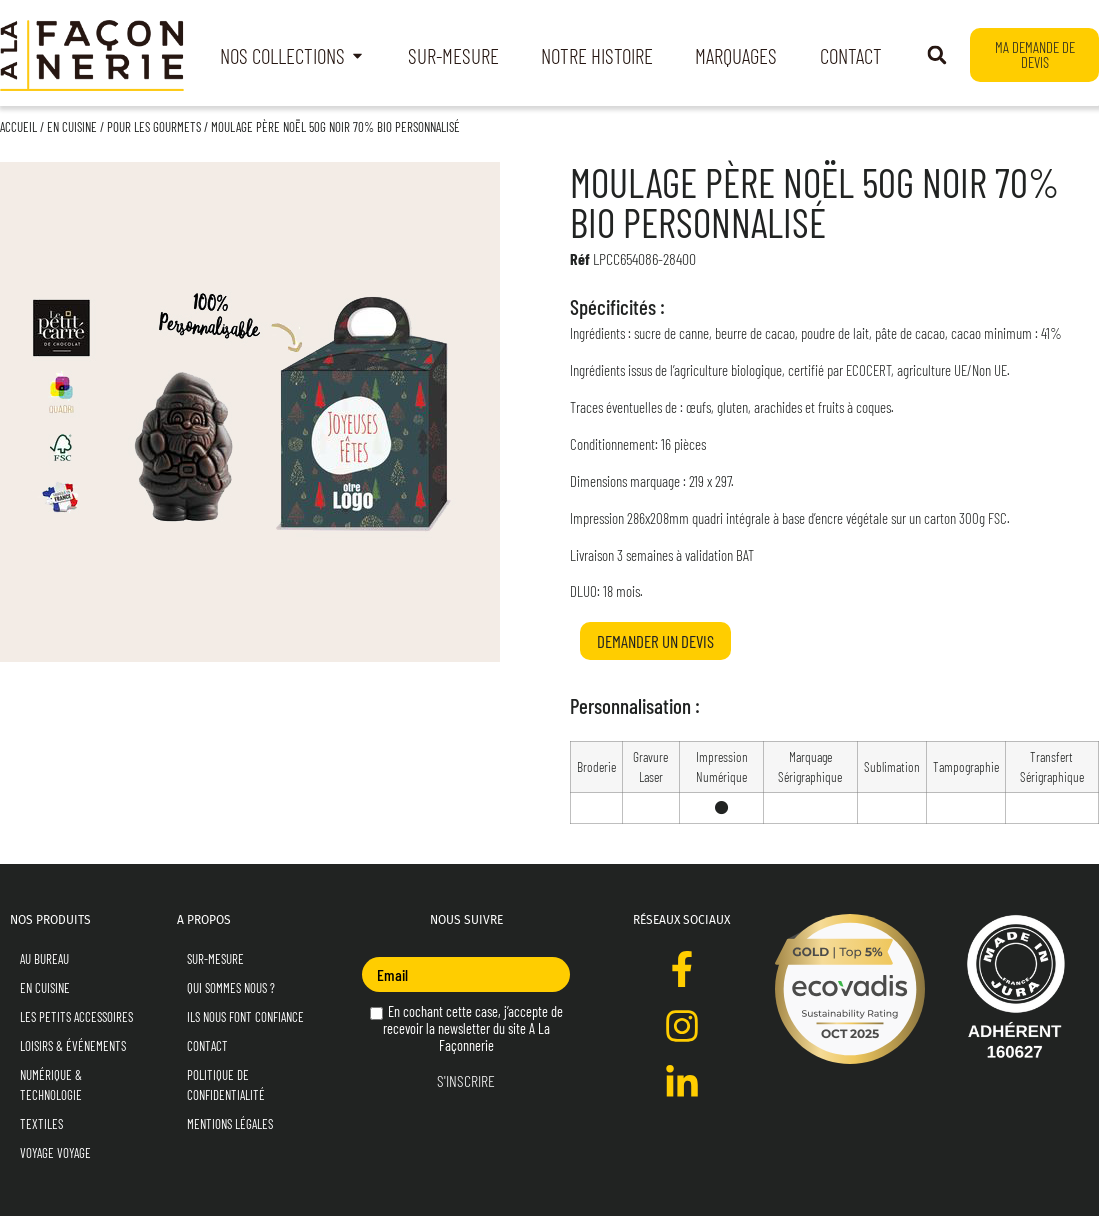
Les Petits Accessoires (76, 1017)
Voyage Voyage (55, 1153)
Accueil (18, 127)
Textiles (41, 1124)
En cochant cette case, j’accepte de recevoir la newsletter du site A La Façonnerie (466, 1028)
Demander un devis (655, 641)
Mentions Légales (230, 1124)
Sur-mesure (215, 959)
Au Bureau (44, 959)
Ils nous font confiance (245, 1017)
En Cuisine (72, 127)
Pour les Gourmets (154, 127)
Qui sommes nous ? (231, 988)
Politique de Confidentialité (226, 1085)
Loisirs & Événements (73, 1046)
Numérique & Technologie (51, 1085)
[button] (937, 55)
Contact (207, 1046)
